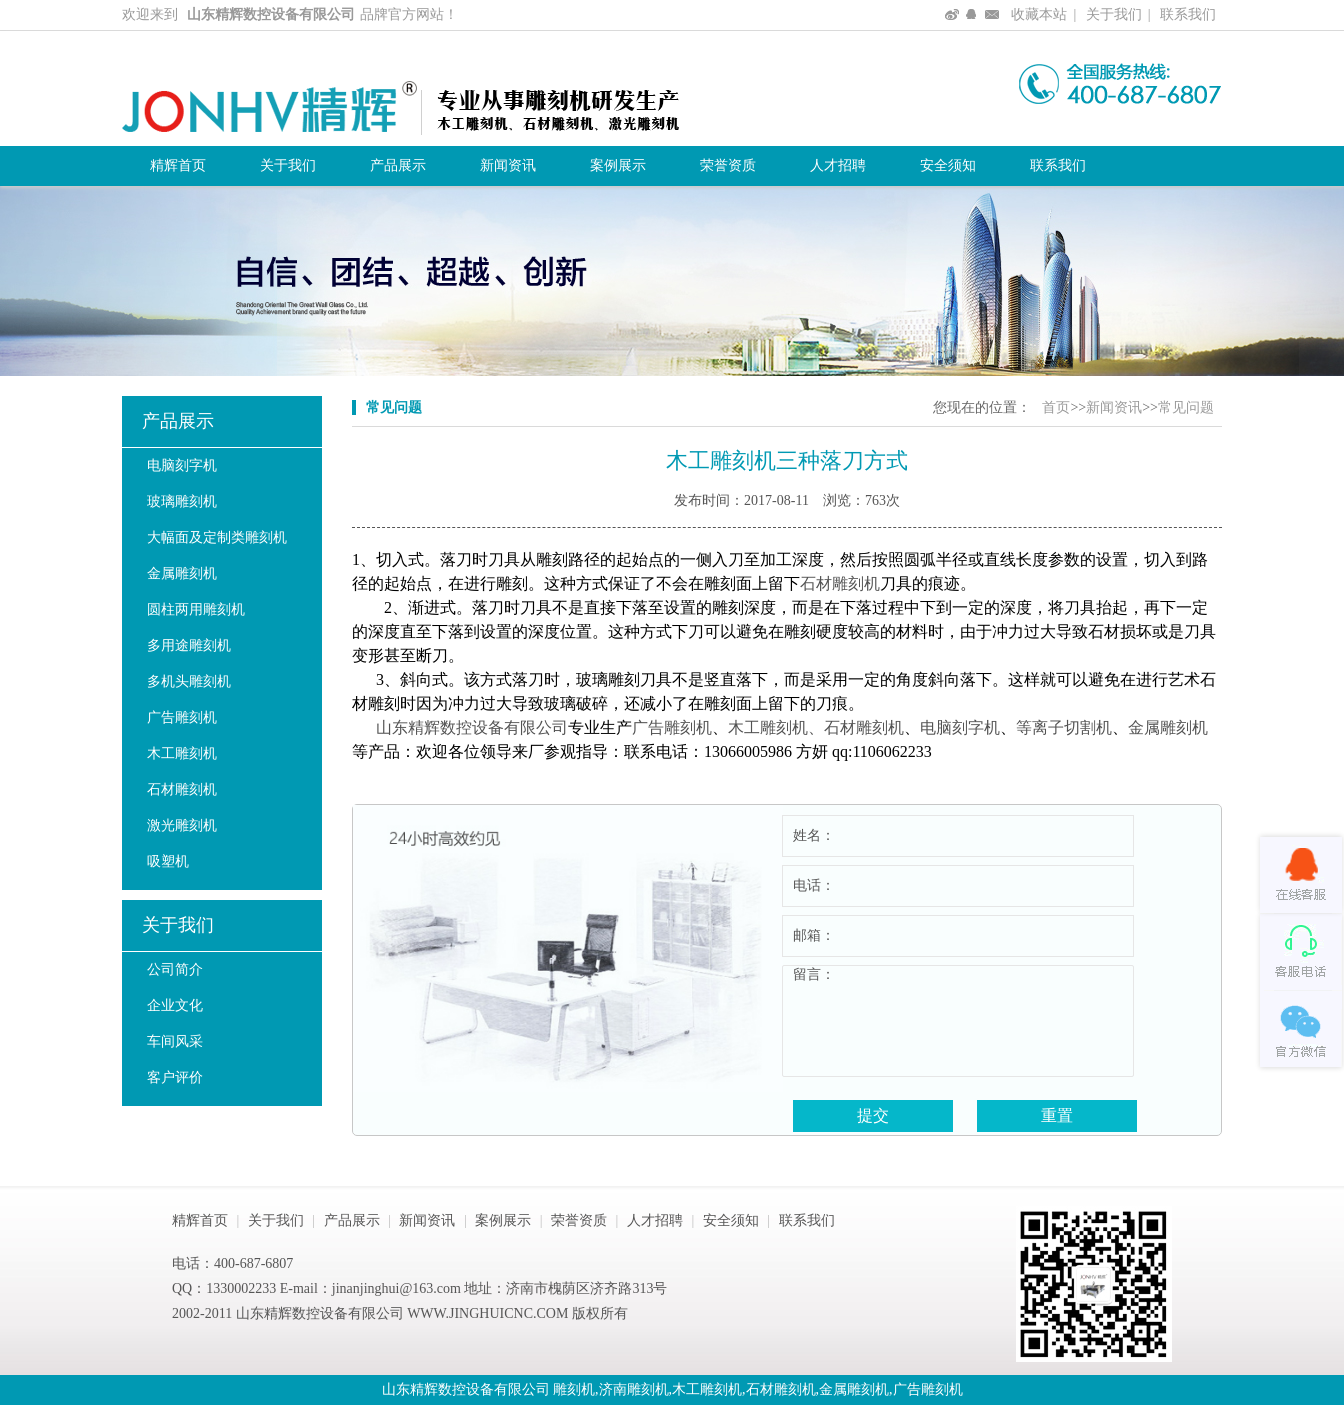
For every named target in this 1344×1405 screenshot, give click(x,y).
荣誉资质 (728, 165)
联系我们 (1188, 14)
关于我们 (1114, 14)
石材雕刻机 (182, 789)
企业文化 (175, 1005)
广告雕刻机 (182, 717)
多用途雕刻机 (189, 645)
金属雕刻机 (182, 573)
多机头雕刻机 (189, 681)
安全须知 (948, 165)
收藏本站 (1039, 14)
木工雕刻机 (182, 753)
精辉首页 (178, 165)
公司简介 (175, 969)
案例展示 (618, 165)
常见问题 (1186, 407)
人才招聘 (838, 165)
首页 (1056, 407)
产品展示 (398, 165)
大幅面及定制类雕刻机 (217, 537)
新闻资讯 (508, 165)
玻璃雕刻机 (182, 501)
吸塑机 (168, 861)
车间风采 (175, 1041)
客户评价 (175, 1077)
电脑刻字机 (182, 465)
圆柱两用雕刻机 (196, 609)
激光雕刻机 (182, 825)
